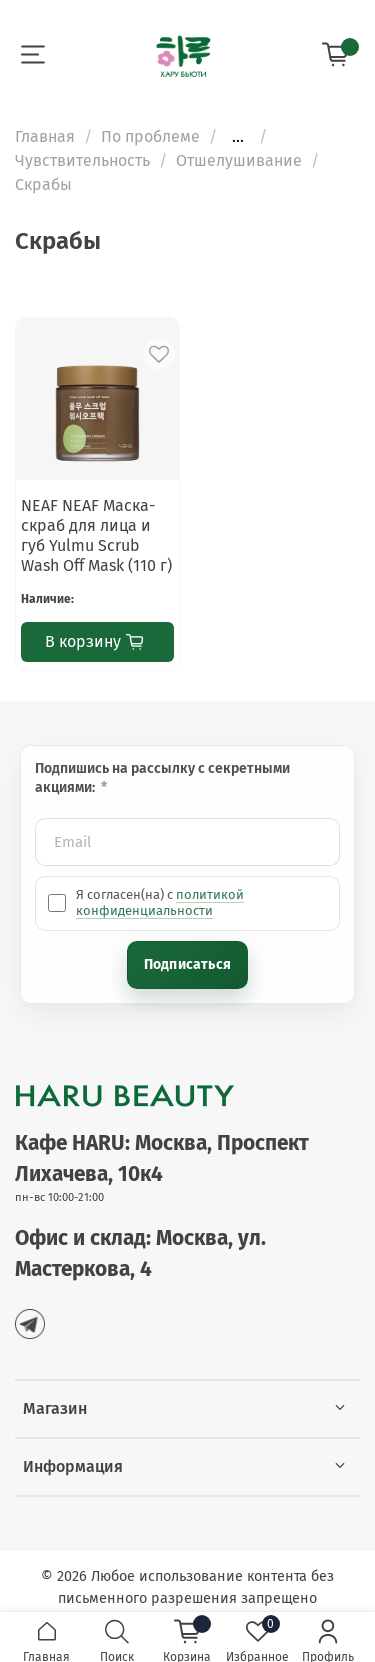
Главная (45, 136)
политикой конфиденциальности (160, 902)
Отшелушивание (239, 160)
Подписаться (187, 964)
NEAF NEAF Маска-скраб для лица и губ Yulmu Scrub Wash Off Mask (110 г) (96, 535)
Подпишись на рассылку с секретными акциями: (162, 778)
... (238, 137)
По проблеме (150, 136)
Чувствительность (82, 160)
